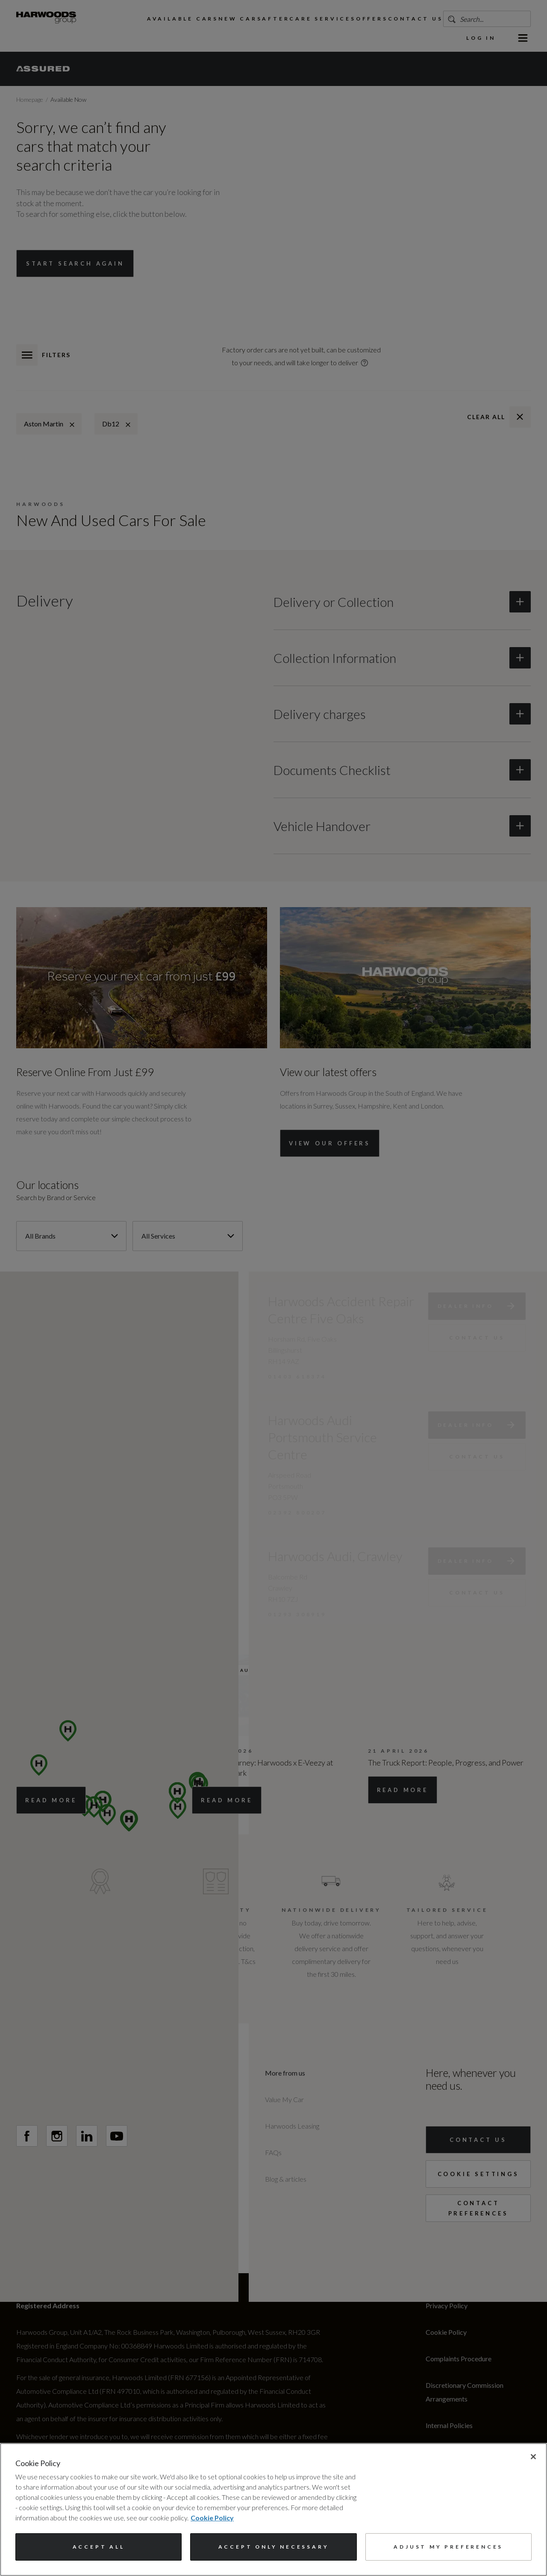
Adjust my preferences (448, 2546)
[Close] (533, 2456)
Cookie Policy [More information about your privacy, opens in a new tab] (212, 2518)
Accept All (99, 2546)
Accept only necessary (273, 2546)
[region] (273, 2509)
